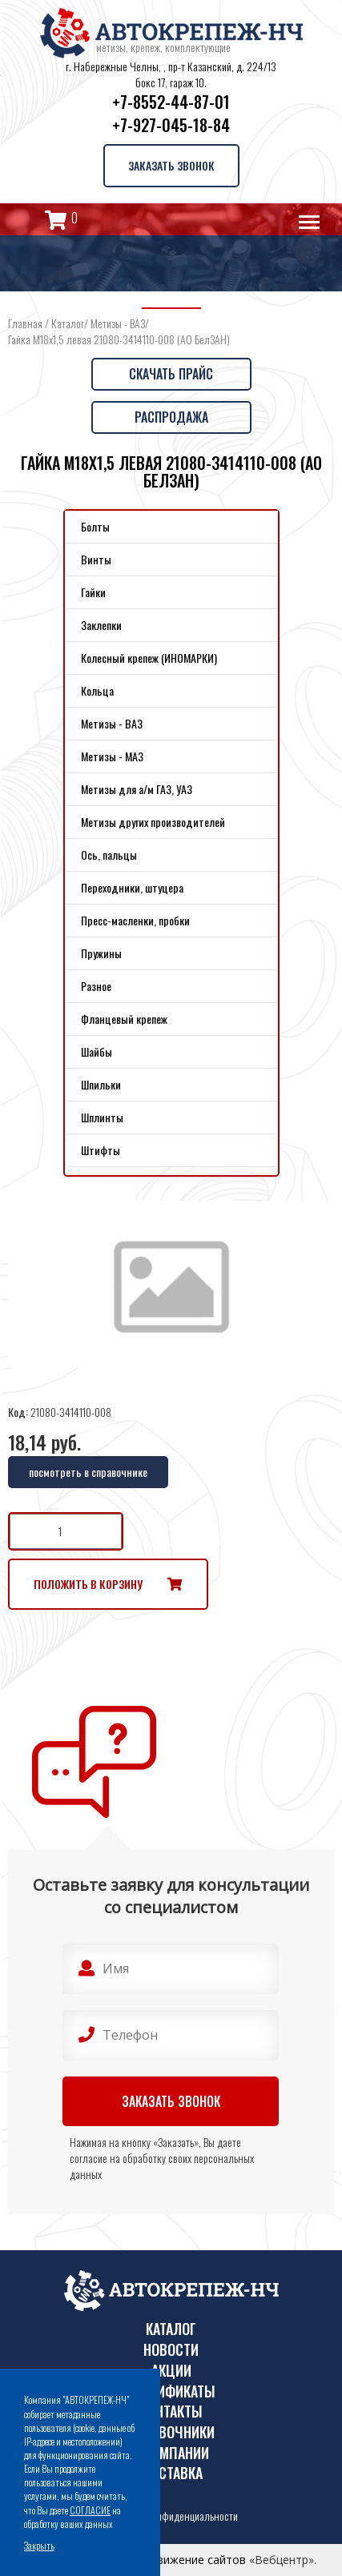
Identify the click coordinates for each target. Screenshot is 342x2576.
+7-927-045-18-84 (171, 125)
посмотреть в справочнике (88, 1471)
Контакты (171, 2411)
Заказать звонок (171, 165)
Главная (25, 323)
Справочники (171, 2432)
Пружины (101, 953)
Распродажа (171, 417)
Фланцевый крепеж (124, 1018)
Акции (171, 2371)
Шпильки (101, 1084)
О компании (171, 2453)
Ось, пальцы (109, 854)
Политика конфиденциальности (171, 2516)
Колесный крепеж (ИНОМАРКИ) (149, 657)
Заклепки (101, 624)
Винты (96, 559)
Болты (95, 526)
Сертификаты (171, 2391)
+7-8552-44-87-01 (171, 102)
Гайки (93, 592)
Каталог (67, 323)
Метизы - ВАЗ (118, 323)
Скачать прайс (171, 373)
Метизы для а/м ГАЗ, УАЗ (136, 788)
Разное (96, 985)
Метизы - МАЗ (112, 756)
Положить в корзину (88, 1583)
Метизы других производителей (153, 821)
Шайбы (96, 1051)
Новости (171, 2350)
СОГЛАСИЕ (90, 2510)
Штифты (100, 1150)
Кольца (97, 690)
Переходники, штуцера (132, 887)
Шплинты (102, 1117)
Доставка (171, 2473)
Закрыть (39, 2545)
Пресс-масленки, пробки (135, 920)
